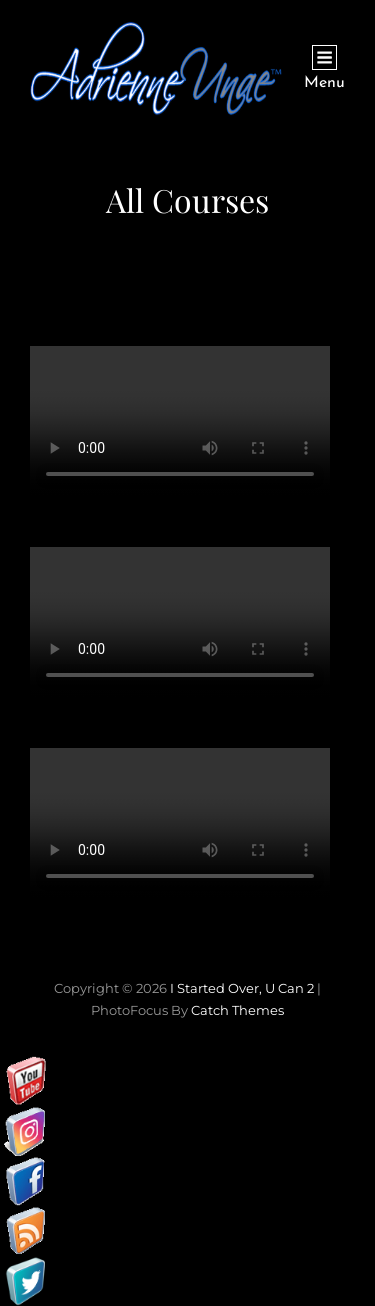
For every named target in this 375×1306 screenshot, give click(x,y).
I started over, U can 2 (242, 988)
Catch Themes (237, 1010)
